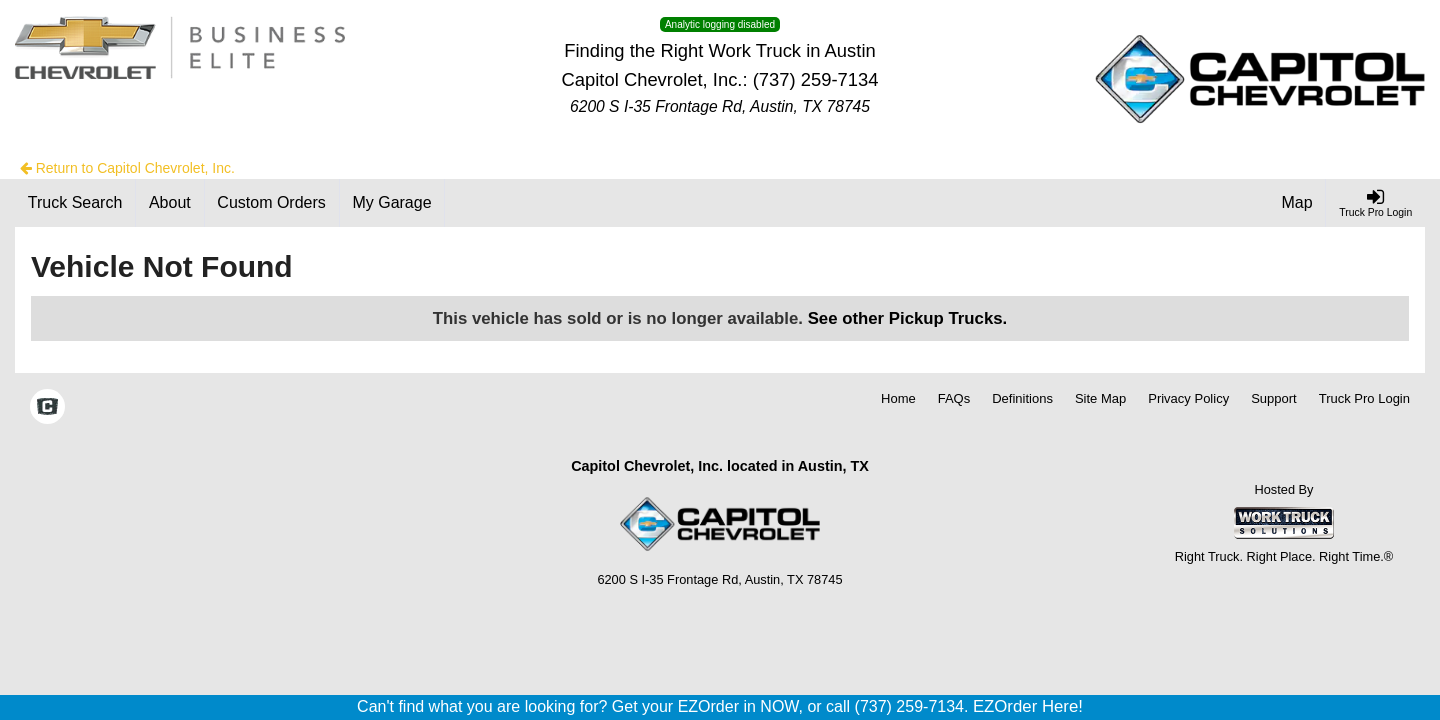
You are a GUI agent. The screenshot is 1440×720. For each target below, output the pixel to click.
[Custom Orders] (272, 203)
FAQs (954, 398)
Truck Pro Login (1364, 398)
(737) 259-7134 (816, 79)
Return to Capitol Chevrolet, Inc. (127, 168)
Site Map (1100, 398)
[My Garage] (393, 203)
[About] (170, 203)
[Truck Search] (75, 203)
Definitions (1022, 398)
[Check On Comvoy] (47, 409)
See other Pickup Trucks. (908, 318)
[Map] (1298, 203)
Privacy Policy (1188, 398)
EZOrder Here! (1028, 706)
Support (1274, 398)
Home (898, 398)
